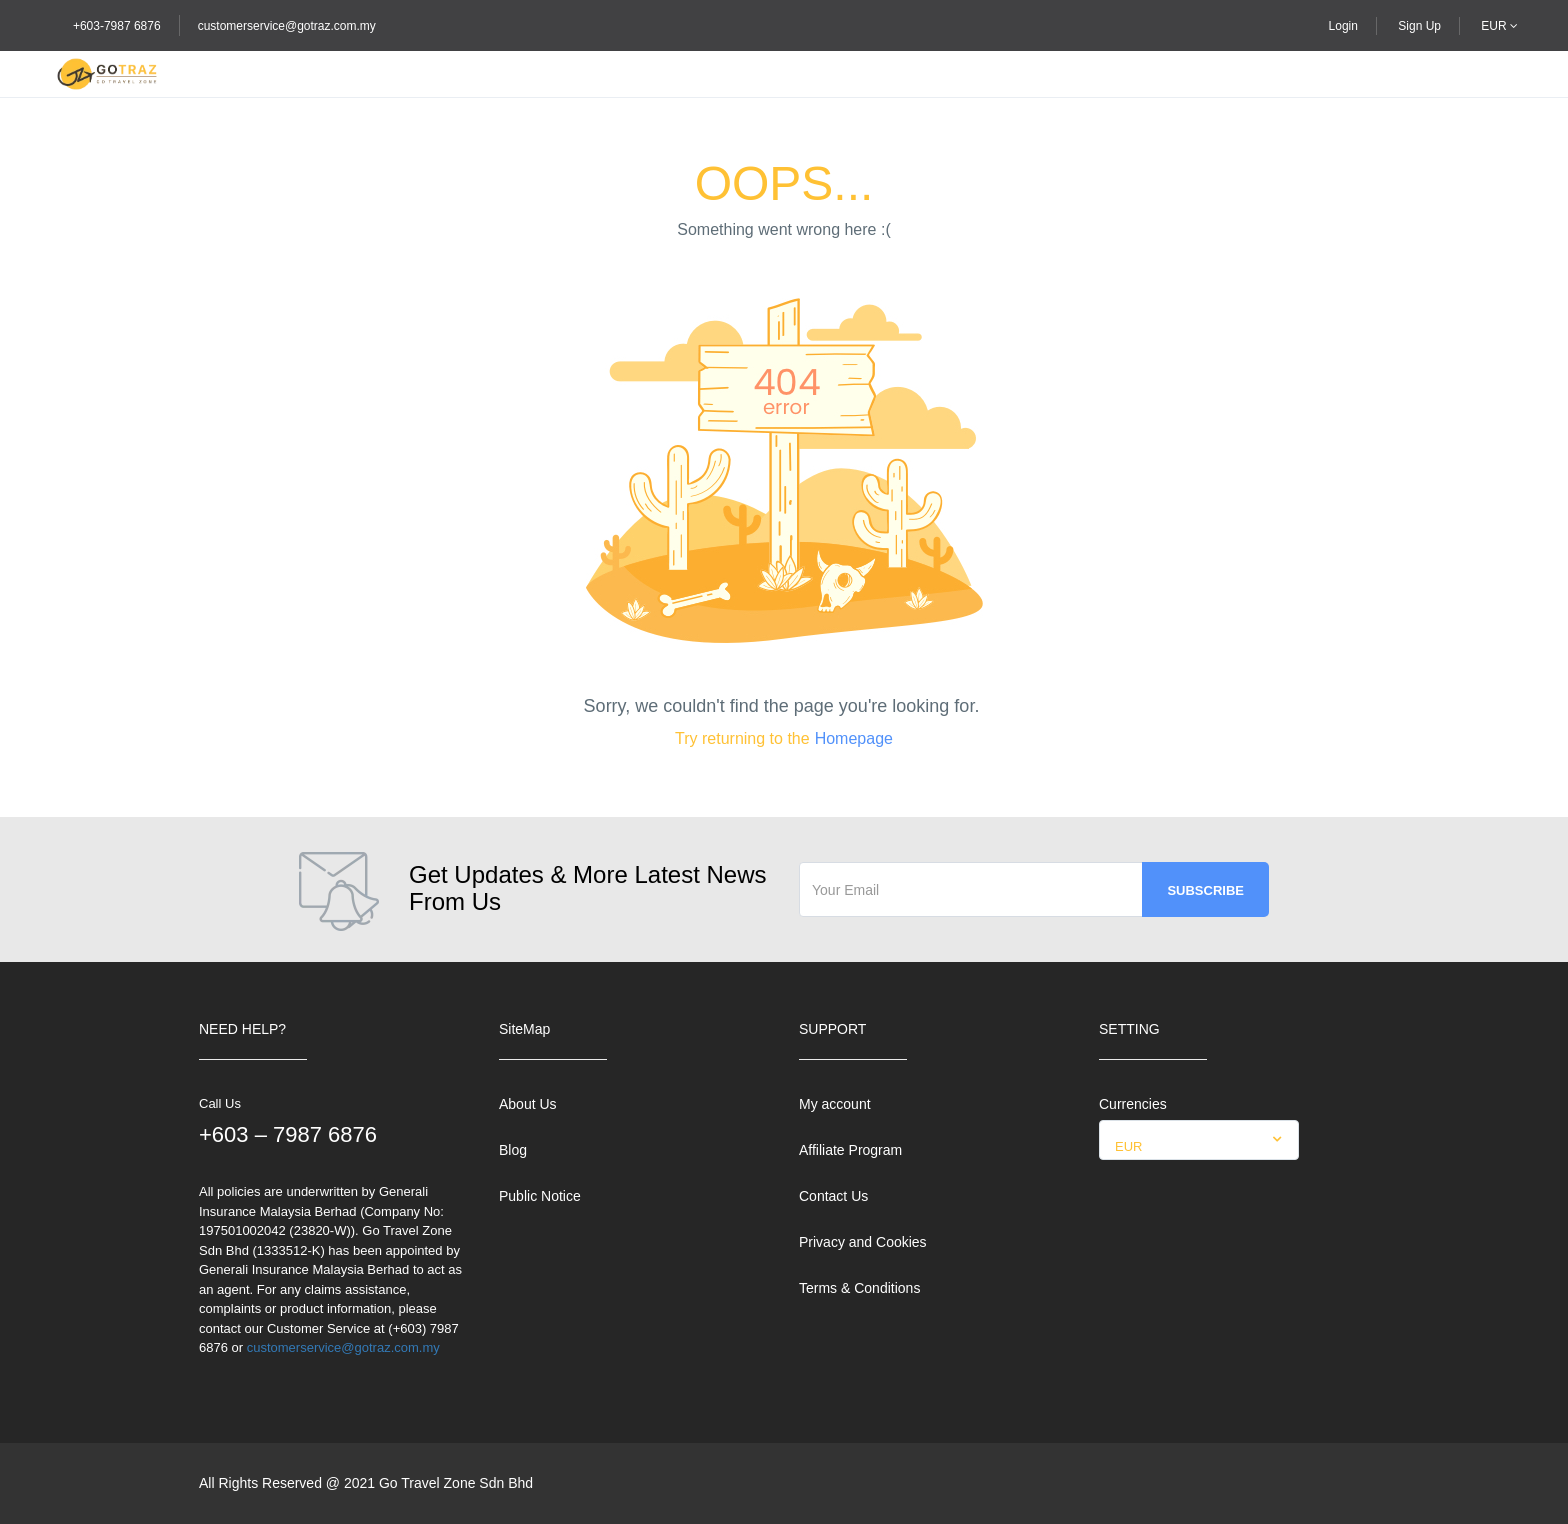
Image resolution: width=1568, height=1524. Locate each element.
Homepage (854, 738)
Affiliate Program (850, 1150)
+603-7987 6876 (117, 26)
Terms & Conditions (859, 1288)
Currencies (1133, 1104)
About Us (528, 1104)
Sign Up (1419, 26)
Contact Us (833, 1196)
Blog (513, 1150)
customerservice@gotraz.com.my (287, 26)
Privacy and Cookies (863, 1242)
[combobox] (1199, 1140)
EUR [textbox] (1128, 1146)
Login (1343, 26)
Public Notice (540, 1196)
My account (835, 1104)
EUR (1499, 26)
